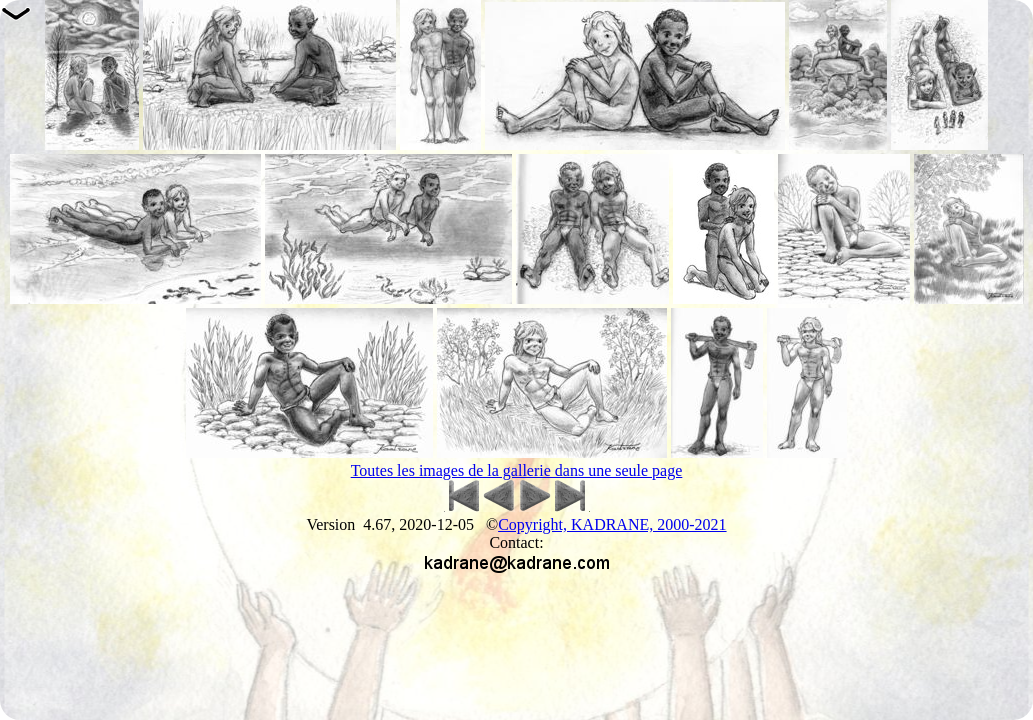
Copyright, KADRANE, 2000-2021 (612, 524)
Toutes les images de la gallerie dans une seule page (517, 470)
